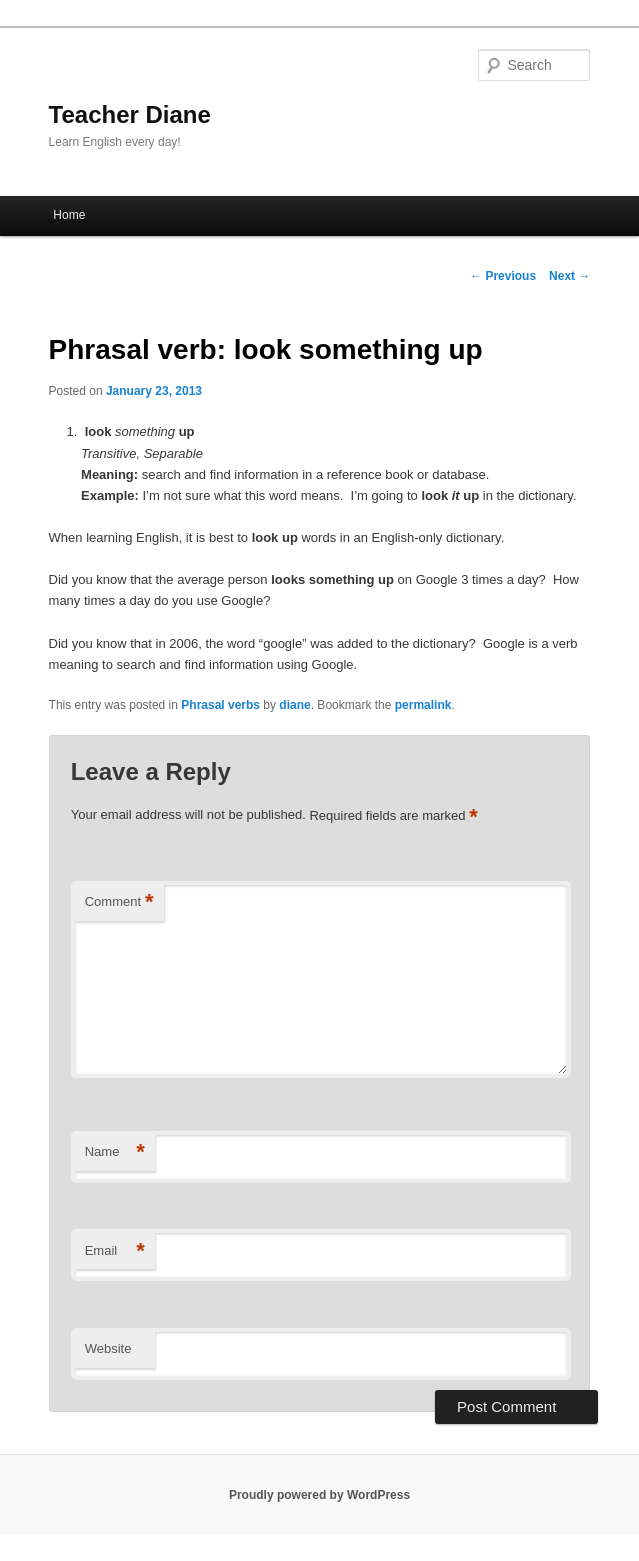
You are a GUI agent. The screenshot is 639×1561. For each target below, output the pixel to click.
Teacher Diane (130, 114)
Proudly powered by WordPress (319, 1495)
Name (115, 1152)
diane (294, 705)
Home (69, 215)
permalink (423, 705)
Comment (119, 902)
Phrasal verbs (220, 705)
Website (108, 1348)
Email (115, 1251)
